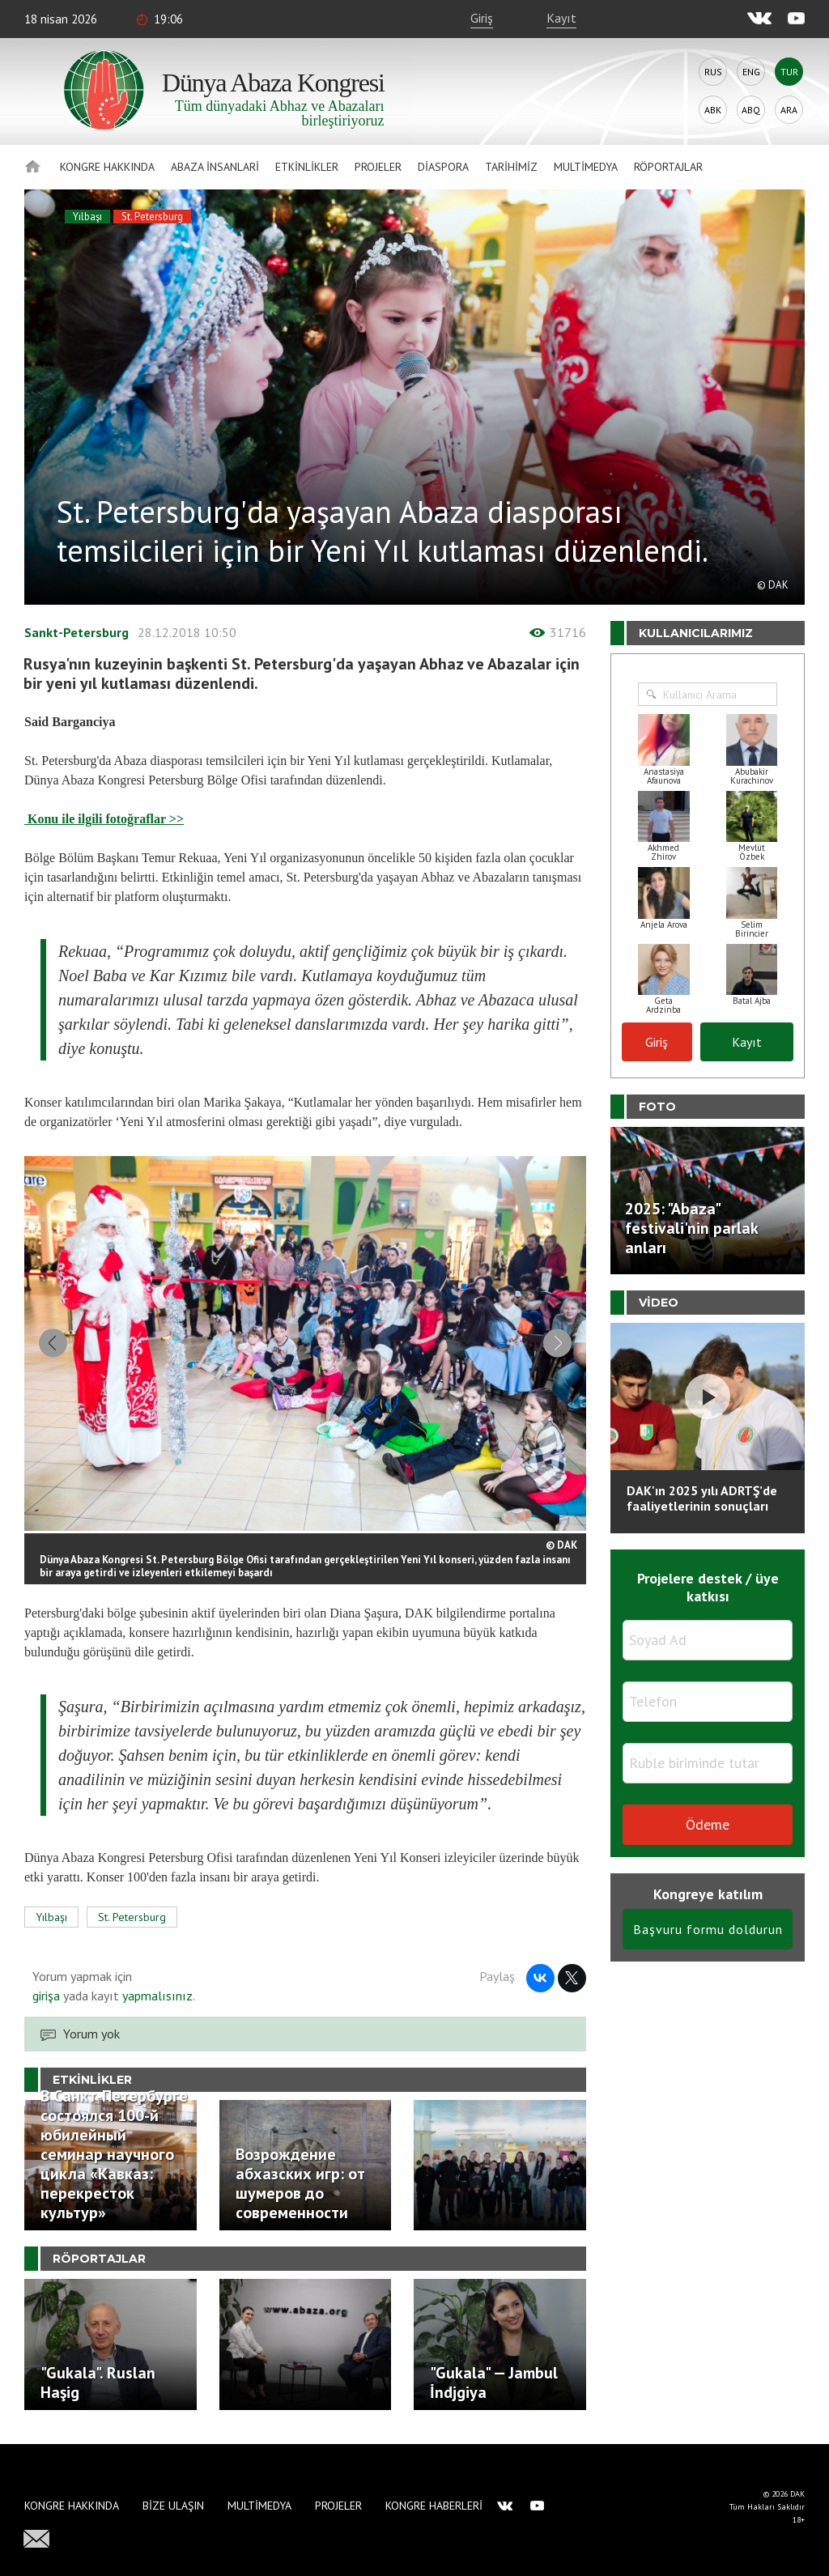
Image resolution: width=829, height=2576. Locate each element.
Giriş (481, 18)
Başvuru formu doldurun (708, 1929)
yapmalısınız (156, 1998)
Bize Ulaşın (173, 2505)
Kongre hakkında (107, 166)
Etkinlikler (306, 166)
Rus (713, 72)
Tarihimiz (511, 166)
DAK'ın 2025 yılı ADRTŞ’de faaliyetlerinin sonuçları (702, 1498)
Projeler (378, 166)
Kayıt (561, 18)
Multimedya (586, 166)
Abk (712, 110)
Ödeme (707, 1824)
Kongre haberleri (434, 2505)
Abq (751, 110)
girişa (46, 1998)
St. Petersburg (152, 216)
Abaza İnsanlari (215, 166)
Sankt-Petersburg (76, 632)
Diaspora (443, 166)
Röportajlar (668, 166)
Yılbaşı (87, 216)
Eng (751, 72)
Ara (788, 110)
